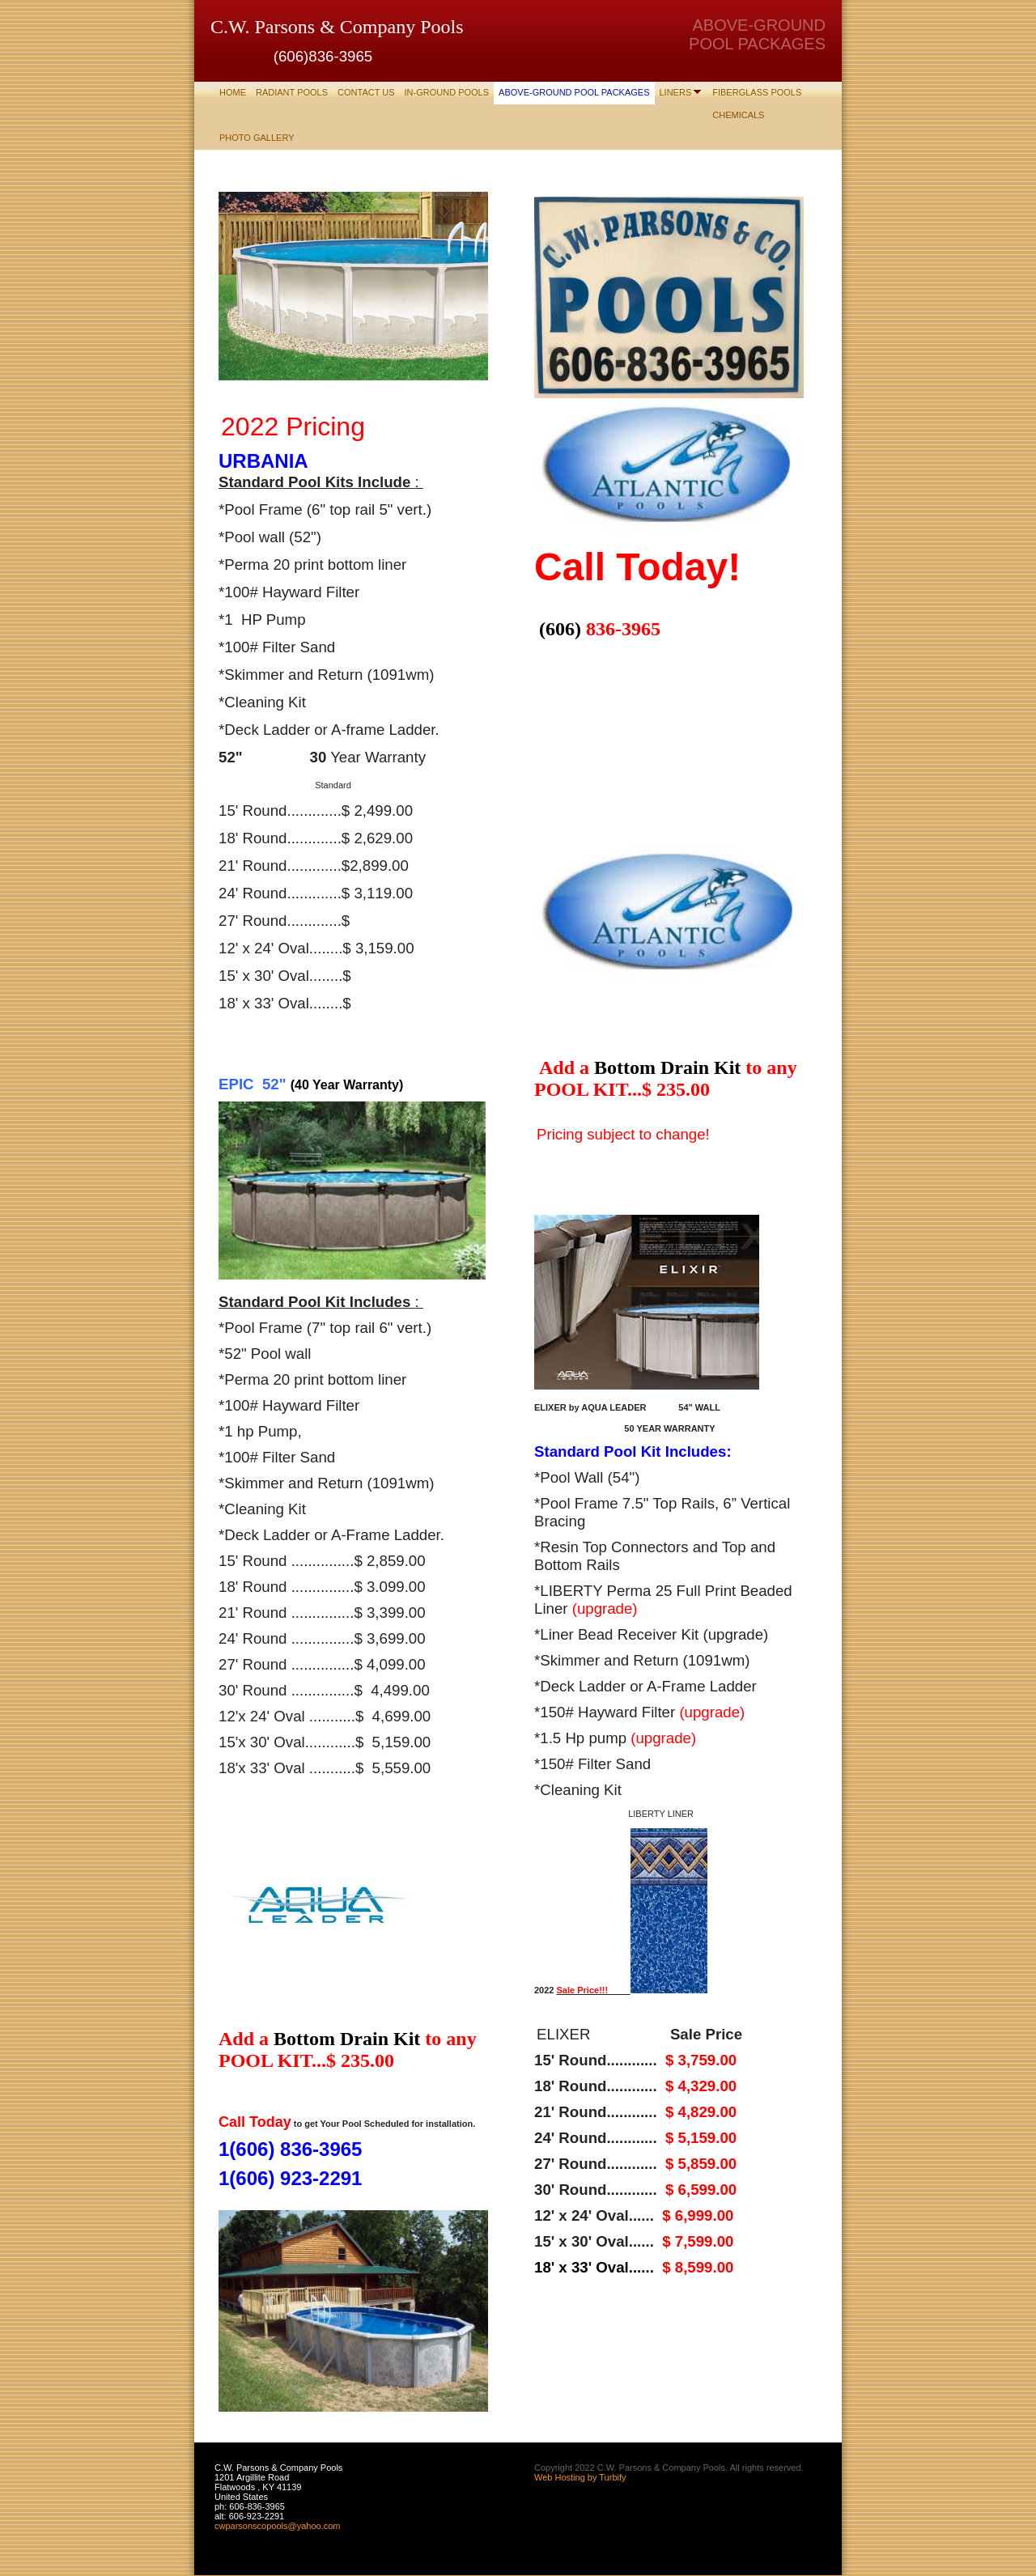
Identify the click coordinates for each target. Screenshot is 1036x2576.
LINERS (676, 92)
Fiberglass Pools (756, 92)
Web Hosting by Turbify (580, 2477)
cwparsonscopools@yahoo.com (277, 2526)
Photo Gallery (257, 137)
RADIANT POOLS (292, 92)
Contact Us (366, 92)
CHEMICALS (738, 115)
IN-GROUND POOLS (447, 92)
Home (232, 92)
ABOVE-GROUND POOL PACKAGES (574, 92)
